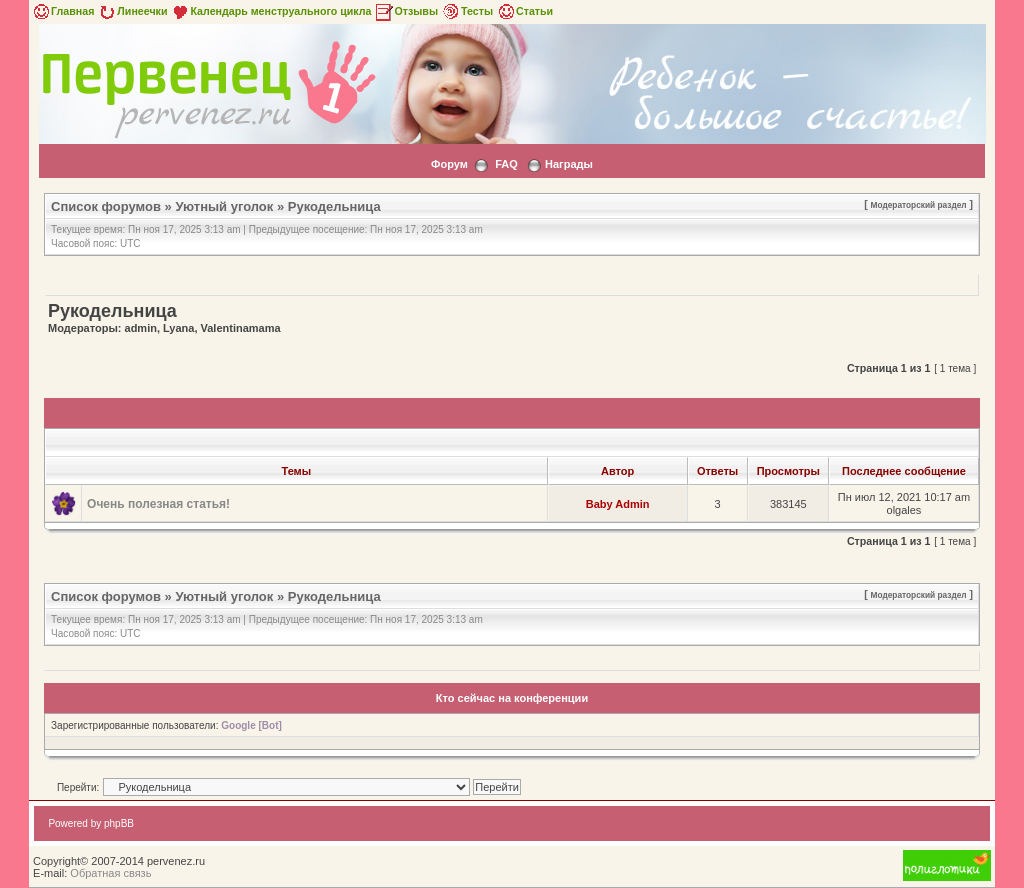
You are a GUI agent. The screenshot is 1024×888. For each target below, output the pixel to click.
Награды (569, 164)
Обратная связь (110, 873)
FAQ (506, 164)
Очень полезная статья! (158, 504)
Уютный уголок (224, 206)
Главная (62, 11)
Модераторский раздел (919, 205)
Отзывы (406, 11)
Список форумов (106, 206)
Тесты (467, 11)
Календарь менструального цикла (270, 11)
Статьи (524, 11)
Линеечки (132, 11)
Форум (449, 164)
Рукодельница (334, 206)
